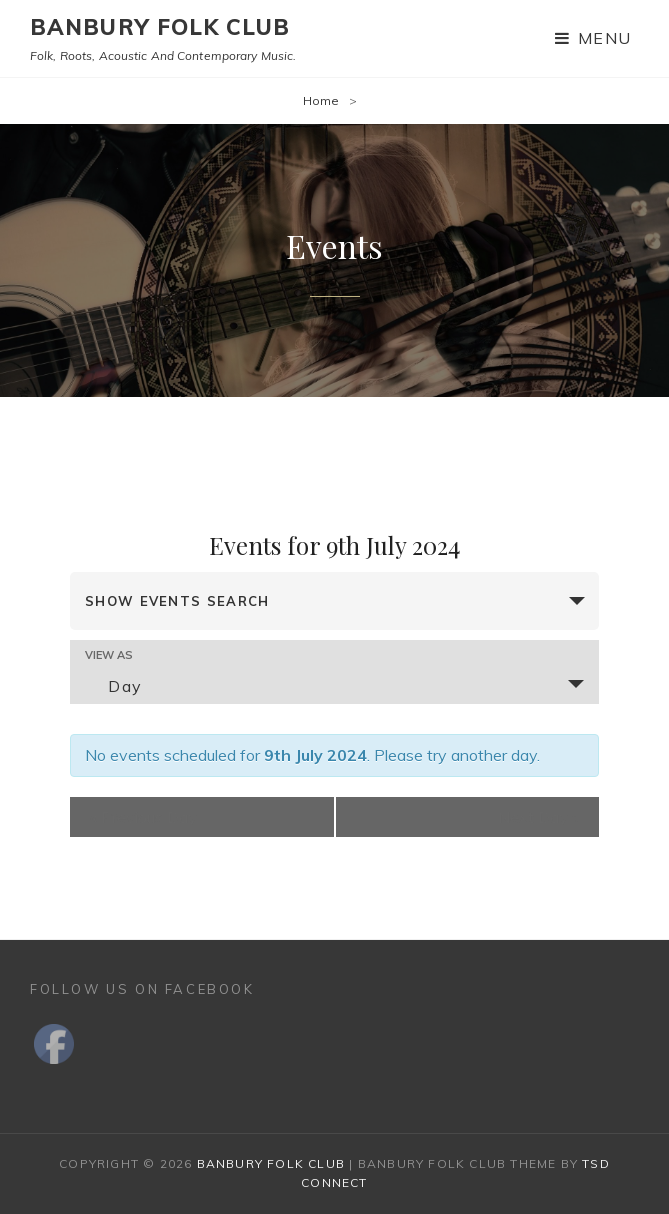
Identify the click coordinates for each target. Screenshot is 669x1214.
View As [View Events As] (109, 655)
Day (113, 686)
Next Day (538, 817)
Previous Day (143, 817)
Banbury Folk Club (160, 27)
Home (321, 100)
